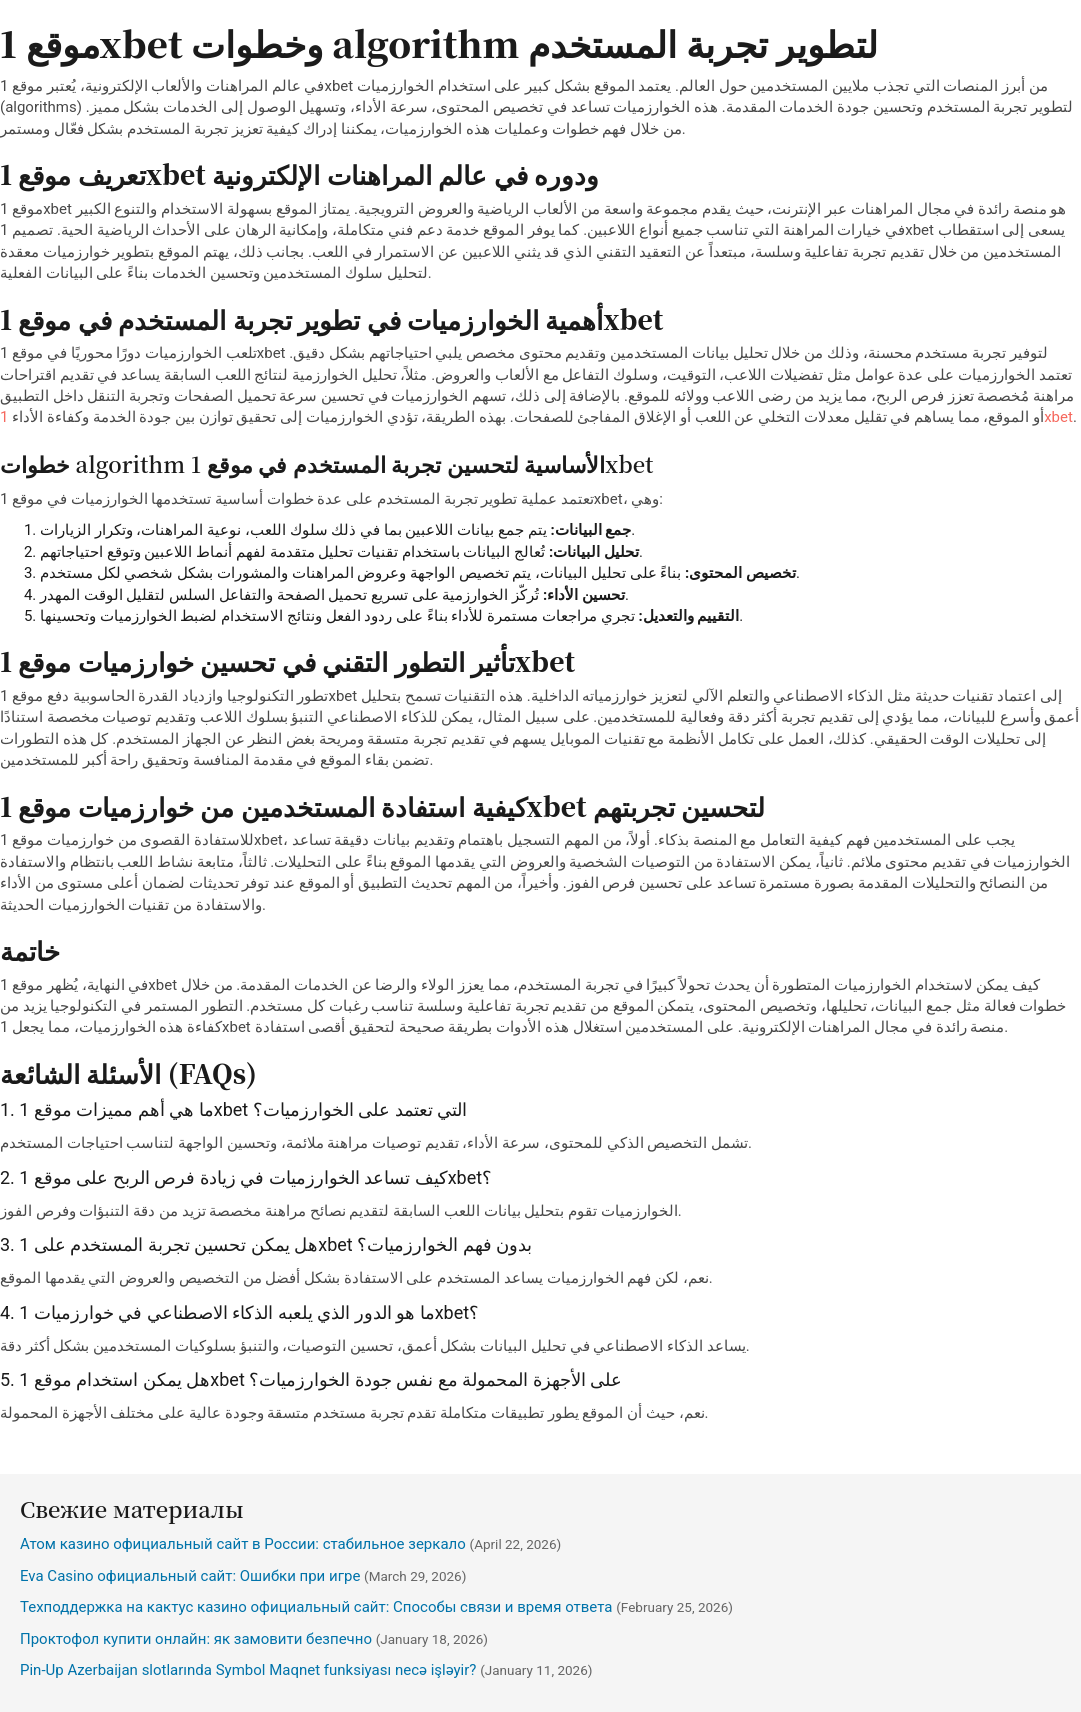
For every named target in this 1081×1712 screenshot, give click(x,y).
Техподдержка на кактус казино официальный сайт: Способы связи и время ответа (316, 1607)
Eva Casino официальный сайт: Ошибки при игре (190, 1576)
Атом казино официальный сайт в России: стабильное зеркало (243, 1544)
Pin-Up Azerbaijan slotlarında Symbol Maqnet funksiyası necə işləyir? (248, 1670)
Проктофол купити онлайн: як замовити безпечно (196, 1639)
